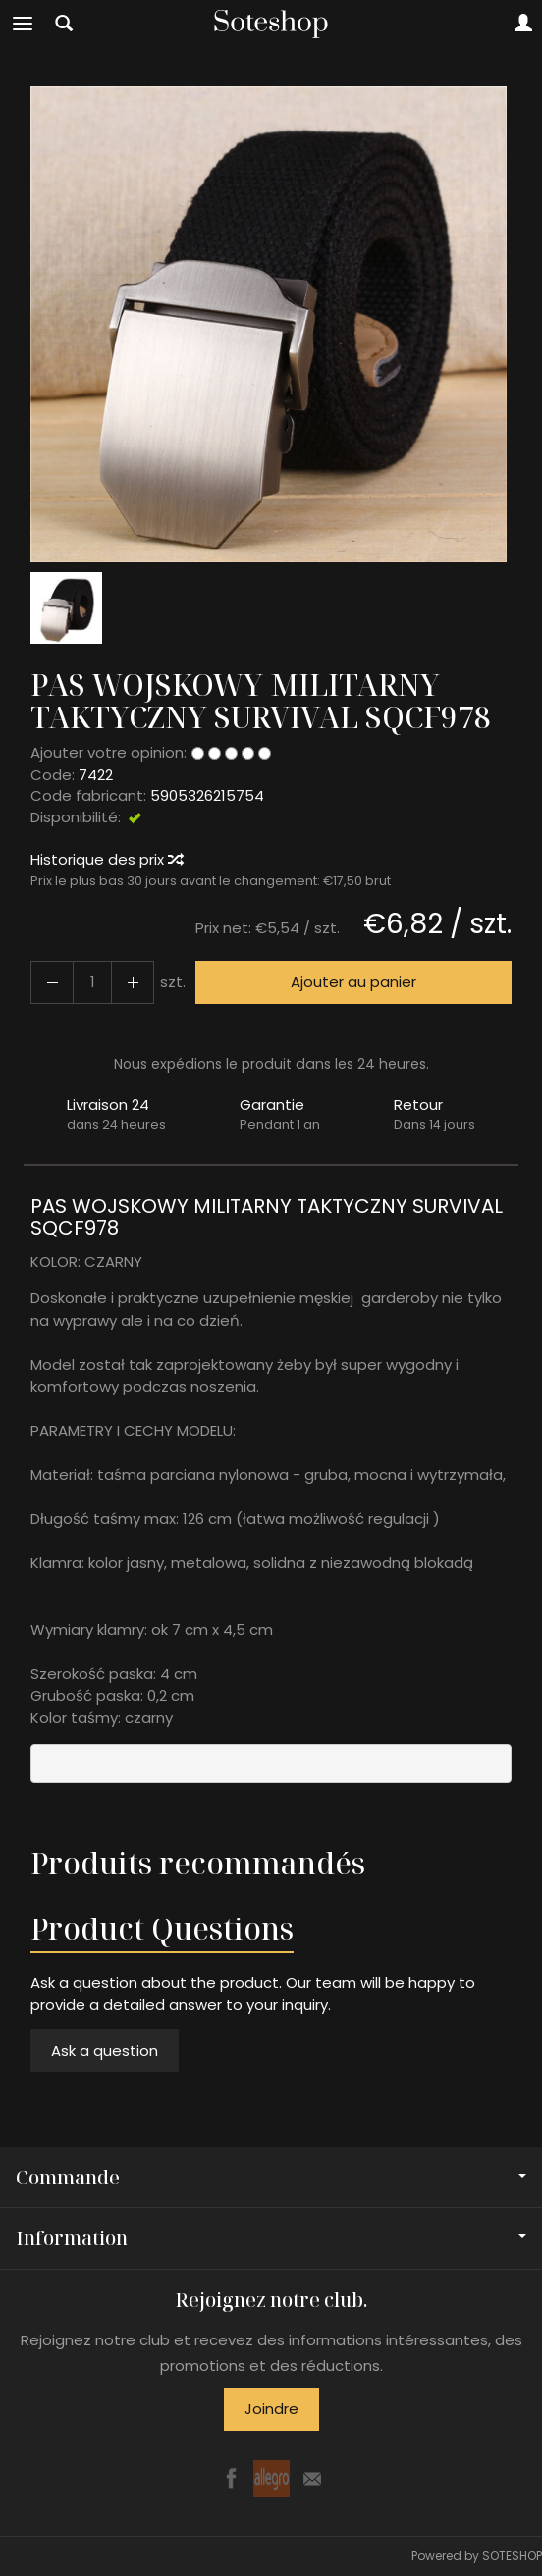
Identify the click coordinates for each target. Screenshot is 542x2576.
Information (271, 2238)
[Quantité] (92, 982)
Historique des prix (106, 859)
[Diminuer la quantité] (132, 982)
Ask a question (104, 2050)
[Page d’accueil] (271, 23)
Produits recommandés (197, 1863)
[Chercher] (63, 23)
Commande (271, 2177)
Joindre (271, 2408)
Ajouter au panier (353, 982)
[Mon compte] (523, 23)
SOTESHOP (512, 2556)
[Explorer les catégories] (22, 23)
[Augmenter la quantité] (52, 982)
